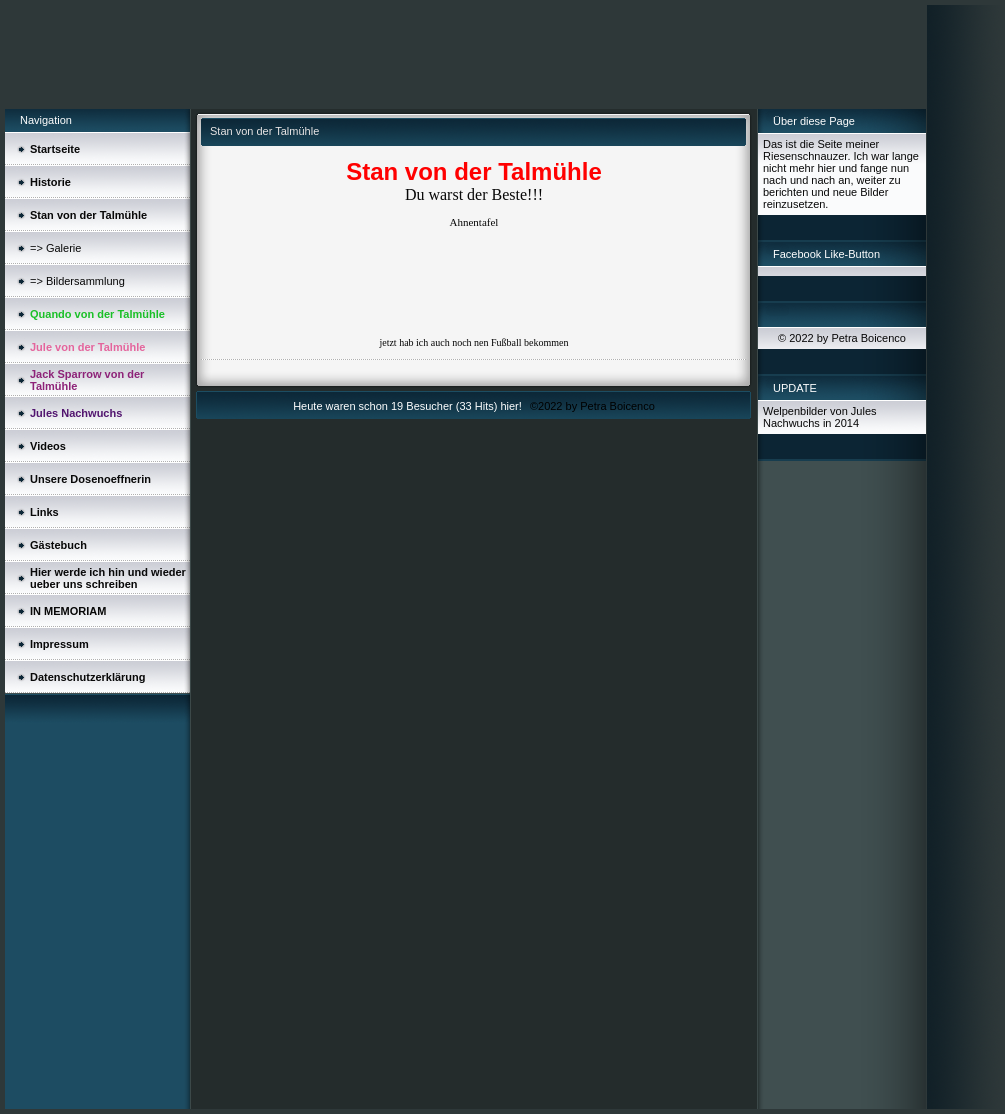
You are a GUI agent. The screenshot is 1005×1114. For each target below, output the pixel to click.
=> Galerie (55, 248)
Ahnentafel (474, 222)
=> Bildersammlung (77, 281)
